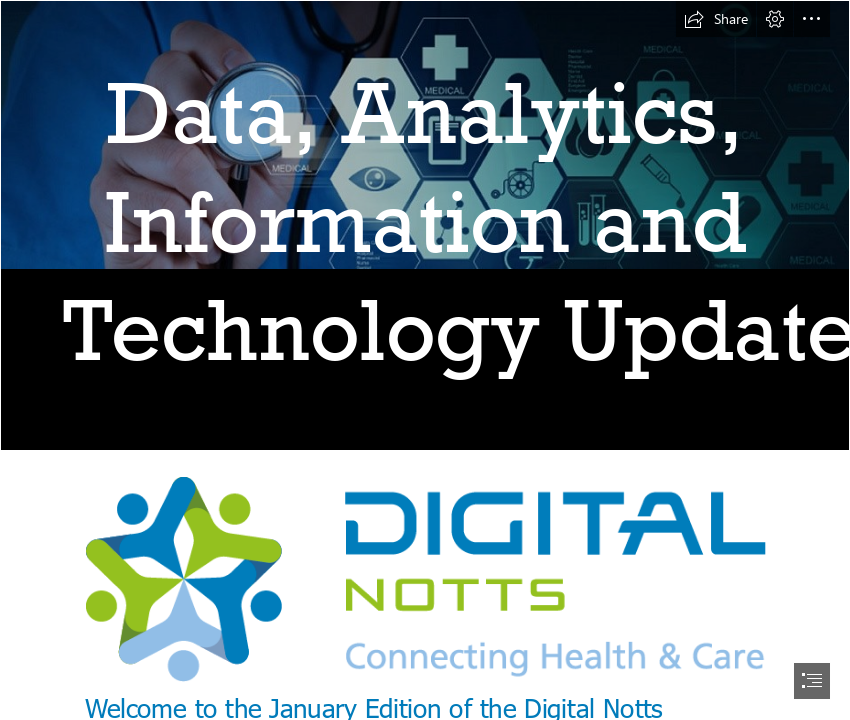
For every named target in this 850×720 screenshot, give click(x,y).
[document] (425, 360)
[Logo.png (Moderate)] (425, 578)
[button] (716, 19)
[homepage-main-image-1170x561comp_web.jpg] (425, 225)
